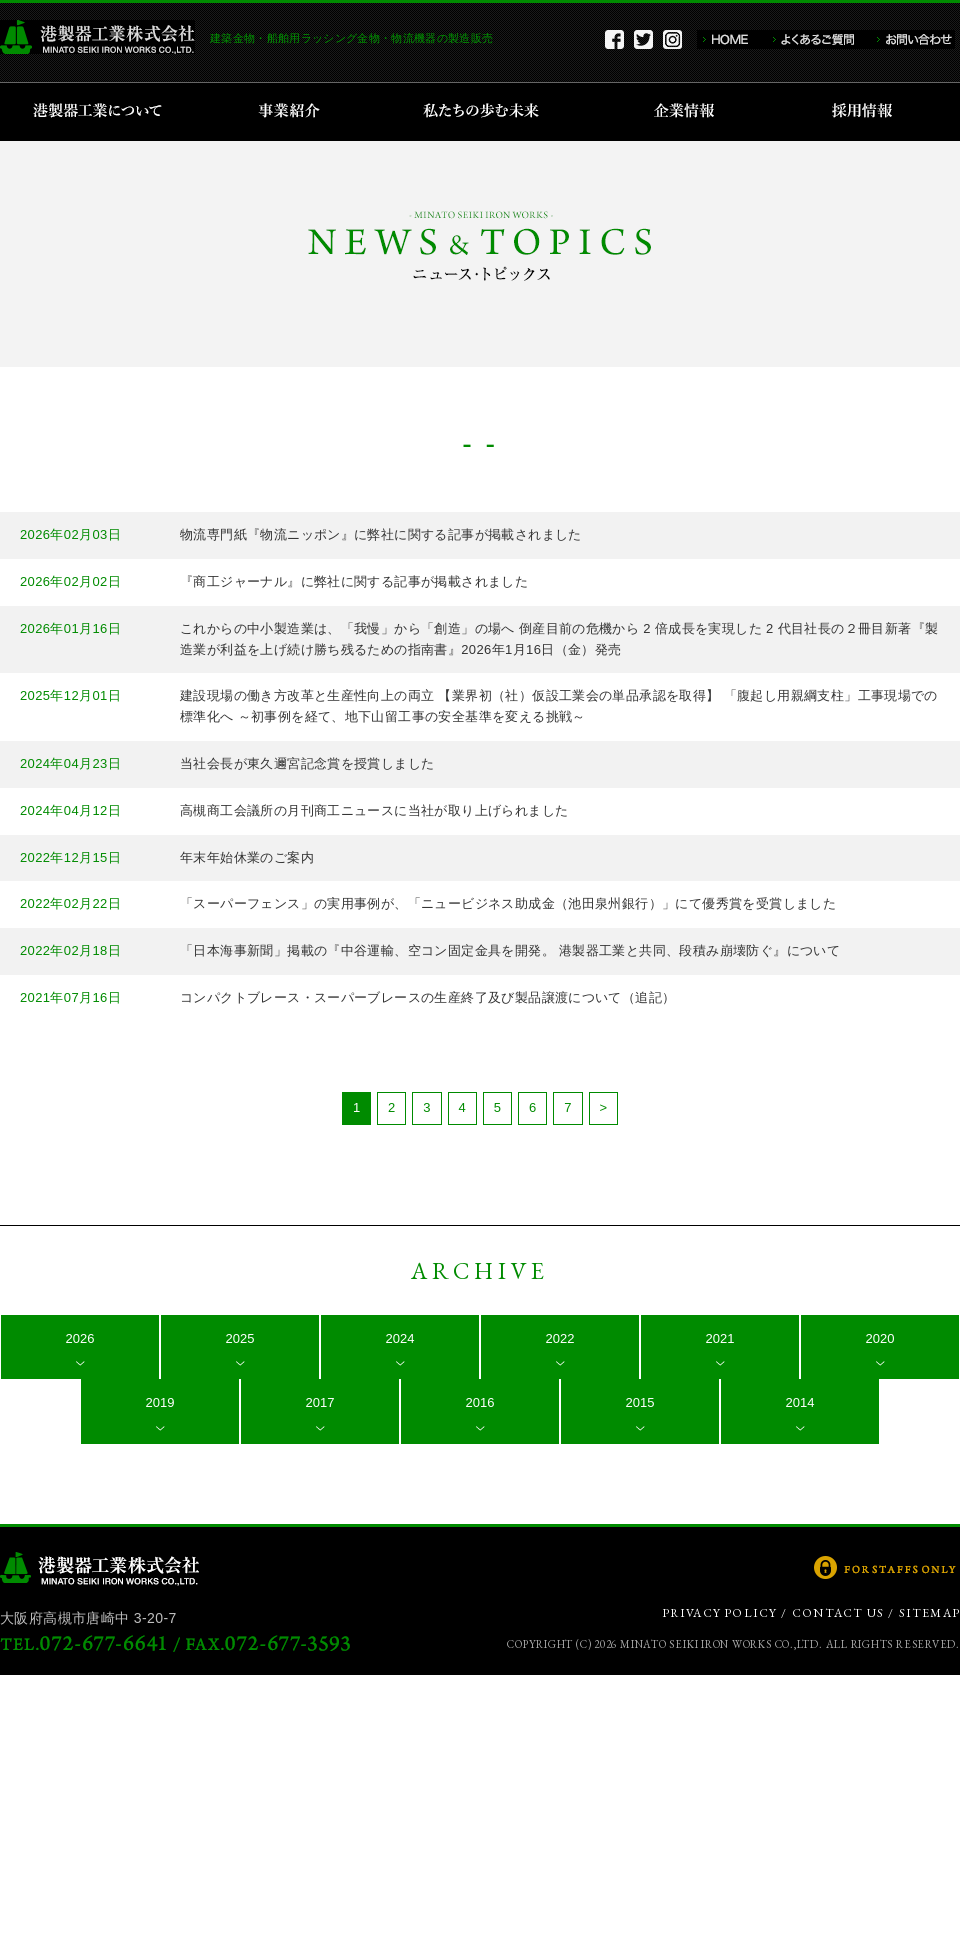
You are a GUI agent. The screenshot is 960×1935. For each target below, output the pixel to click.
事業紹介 (292, 112)
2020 (880, 1338)
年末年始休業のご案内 (247, 857)
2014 (800, 1402)
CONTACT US (838, 1613)
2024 (400, 1338)
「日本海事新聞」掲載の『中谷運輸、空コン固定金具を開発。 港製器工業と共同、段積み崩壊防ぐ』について (510, 950)
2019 (160, 1402)
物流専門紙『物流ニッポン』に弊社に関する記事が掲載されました (381, 534)
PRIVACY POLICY (720, 1613)
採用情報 (868, 112)
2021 (720, 1338)
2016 (480, 1402)
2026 (80, 1338)
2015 (640, 1402)
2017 (320, 1402)
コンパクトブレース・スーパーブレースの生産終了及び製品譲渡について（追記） (427, 997)
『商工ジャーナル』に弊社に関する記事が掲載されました (354, 581)
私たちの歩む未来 (487, 112)
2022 (560, 1338)
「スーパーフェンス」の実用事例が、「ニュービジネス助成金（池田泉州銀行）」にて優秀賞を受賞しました (508, 903)
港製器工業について (104, 112)
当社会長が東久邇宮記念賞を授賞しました (307, 763)
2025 (240, 1338)
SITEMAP (929, 1613)
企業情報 (688, 112)
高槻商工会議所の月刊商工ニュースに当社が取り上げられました (374, 810)
